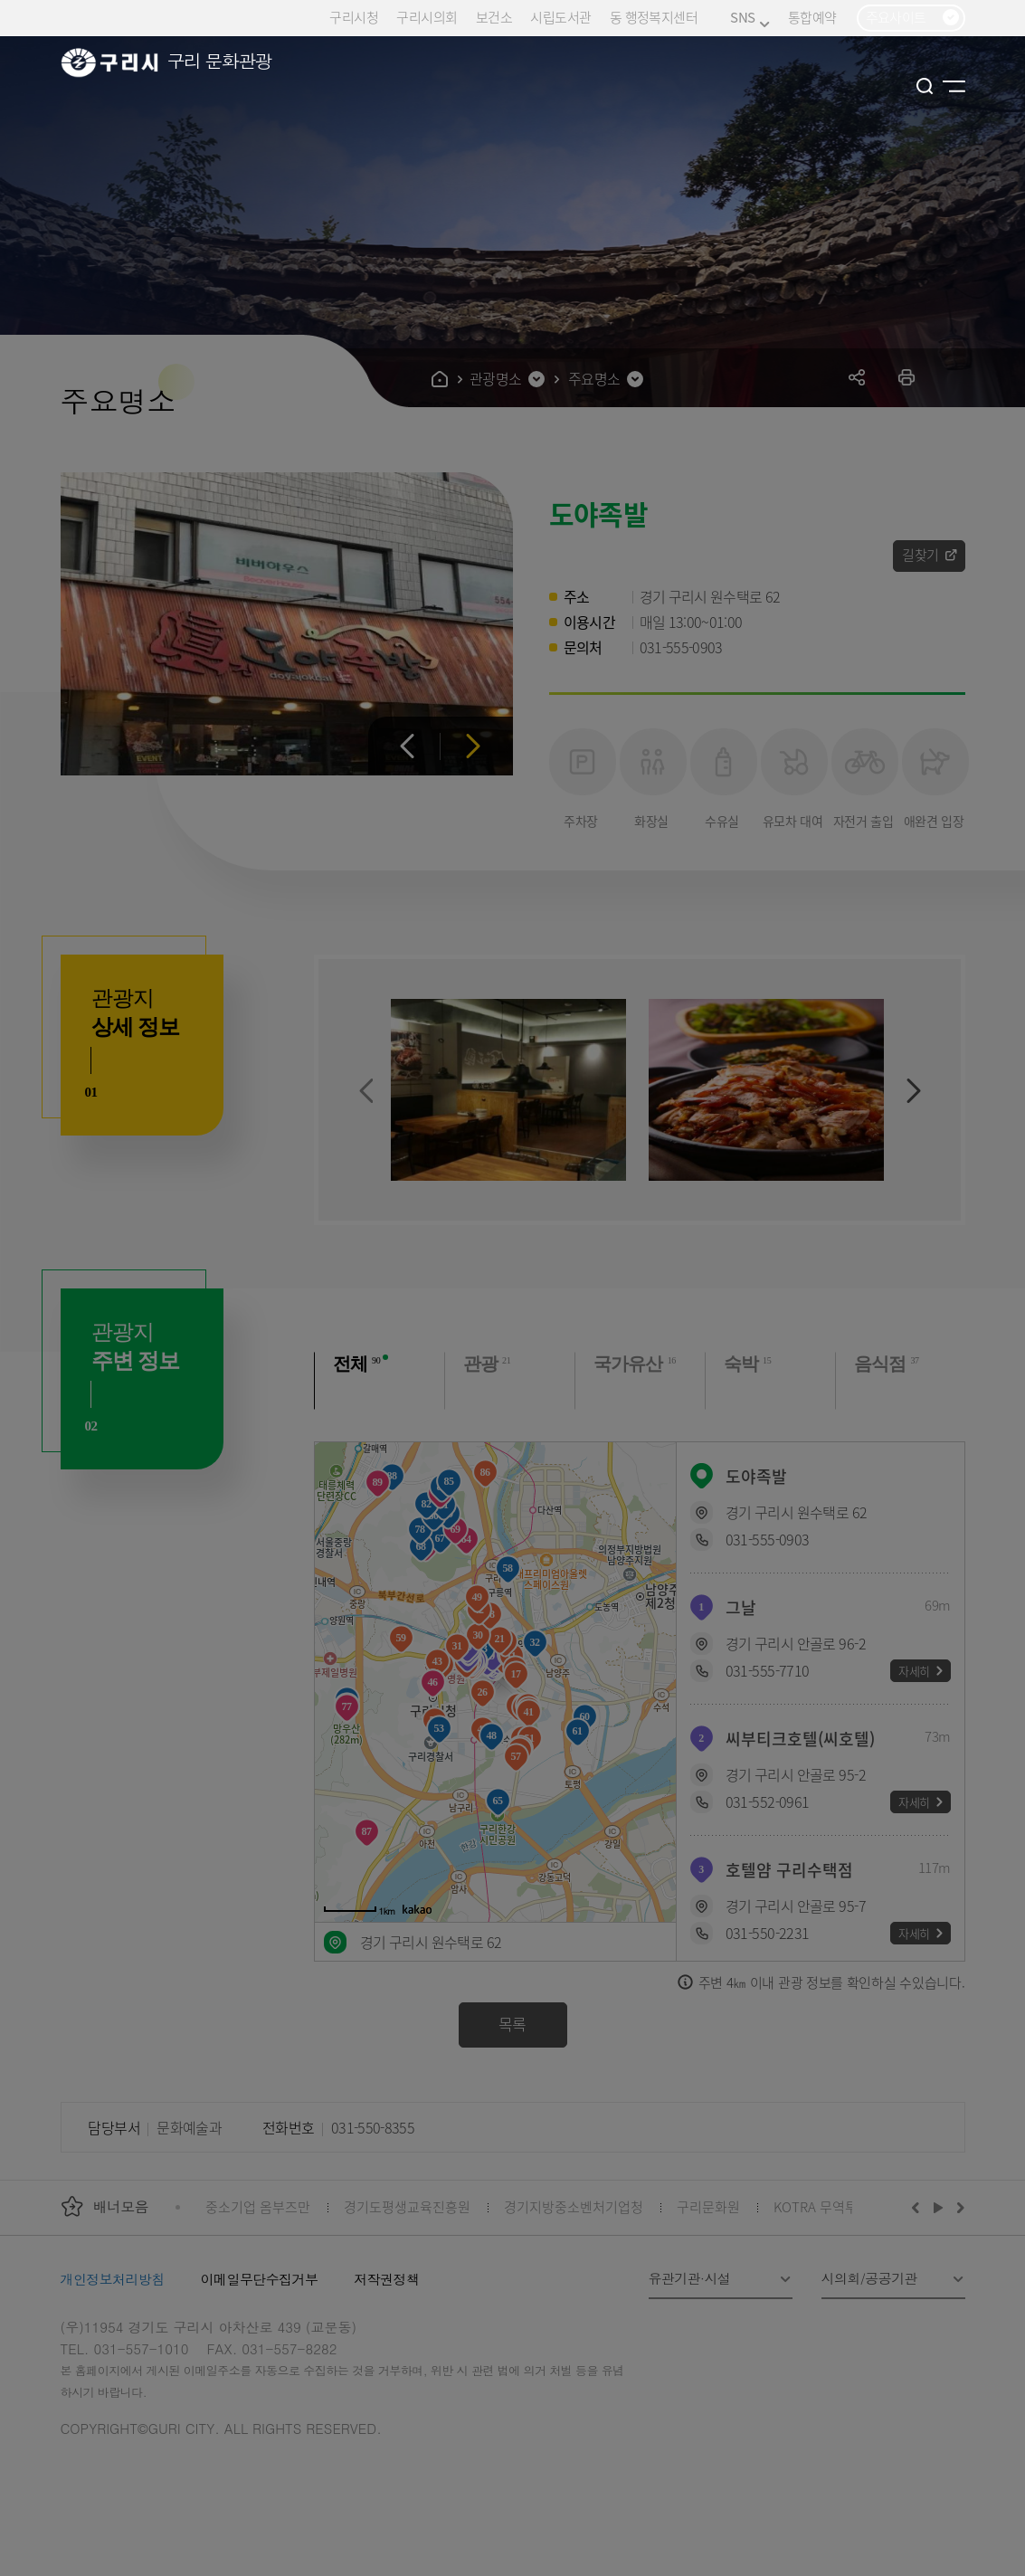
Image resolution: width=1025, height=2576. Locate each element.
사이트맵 (954, 86)
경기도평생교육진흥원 (407, 2206)
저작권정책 (386, 2278)
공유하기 (857, 376)
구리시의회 (426, 16)
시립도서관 (560, 16)
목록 (512, 2023)
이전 (407, 746)
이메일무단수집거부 (259, 2278)
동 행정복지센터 (654, 16)
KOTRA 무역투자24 (829, 2206)
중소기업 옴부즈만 (257, 2206)
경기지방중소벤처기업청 (573, 2206)
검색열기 (925, 86)
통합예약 (812, 16)
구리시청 (353, 16)
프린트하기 (907, 376)
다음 (474, 746)
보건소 (494, 16)
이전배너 (919, 2207)
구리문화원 (708, 2206)
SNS (749, 17)
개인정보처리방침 (113, 2278)
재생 (938, 2207)
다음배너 (958, 2207)
